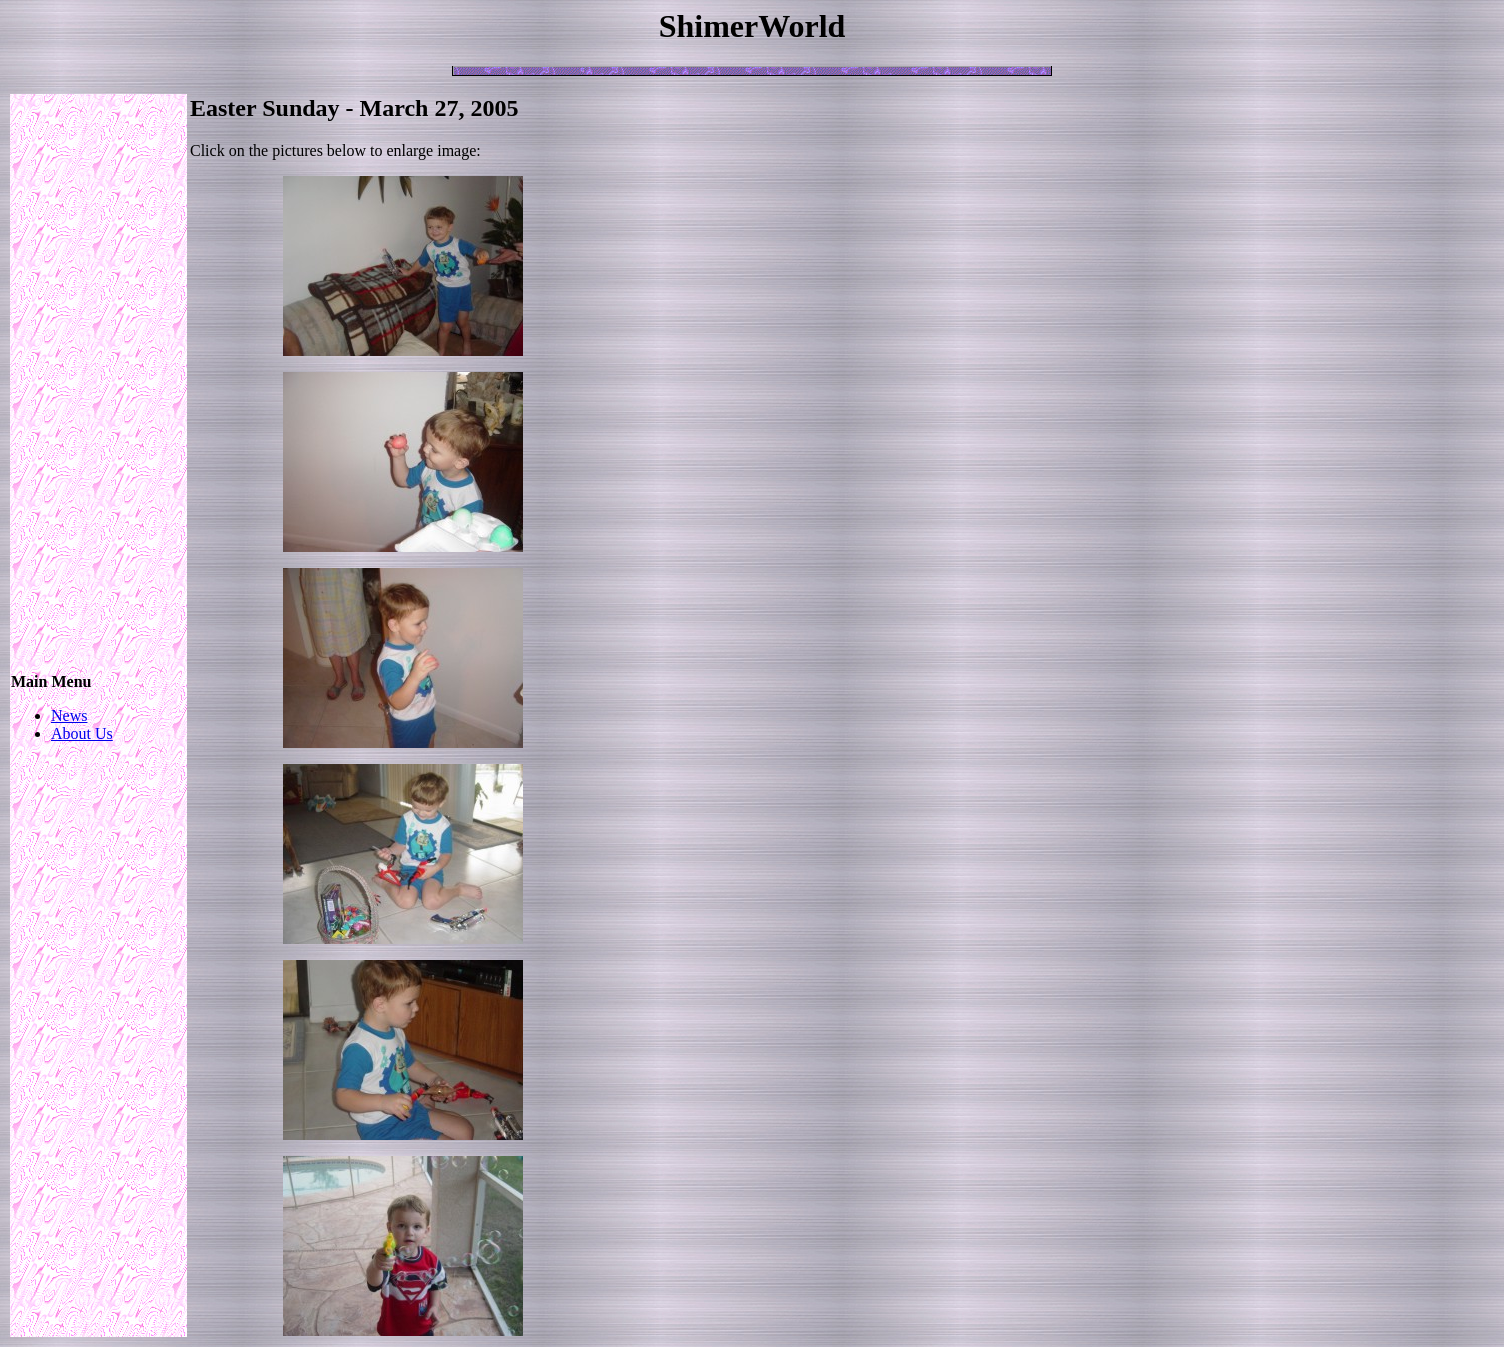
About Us (82, 733)
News (69, 715)
